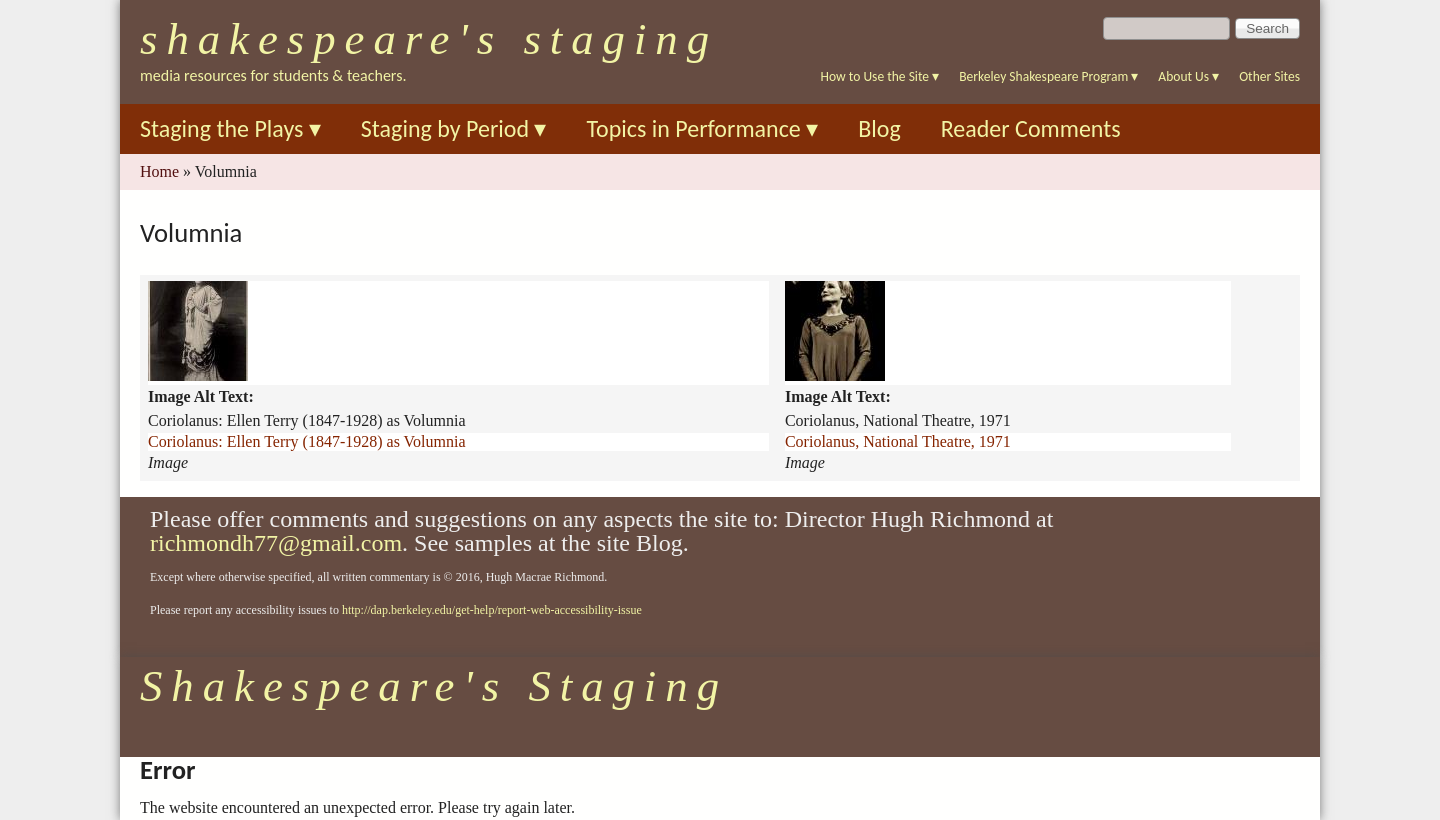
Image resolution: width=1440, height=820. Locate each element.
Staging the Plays (230, 128)
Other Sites (1269, 76)
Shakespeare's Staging (429, 39)
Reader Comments (1031, 128)
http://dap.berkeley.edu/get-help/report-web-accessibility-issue (492, 610)
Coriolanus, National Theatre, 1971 (898, 441)
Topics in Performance (702, 128)
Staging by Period (454, 128)
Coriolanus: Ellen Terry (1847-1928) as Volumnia (307, 441)
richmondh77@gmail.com (276, 543)
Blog (879, 128)
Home (159, 171)
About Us (1188, 76)
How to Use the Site (880, 76)
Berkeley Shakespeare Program (1048, 76)
